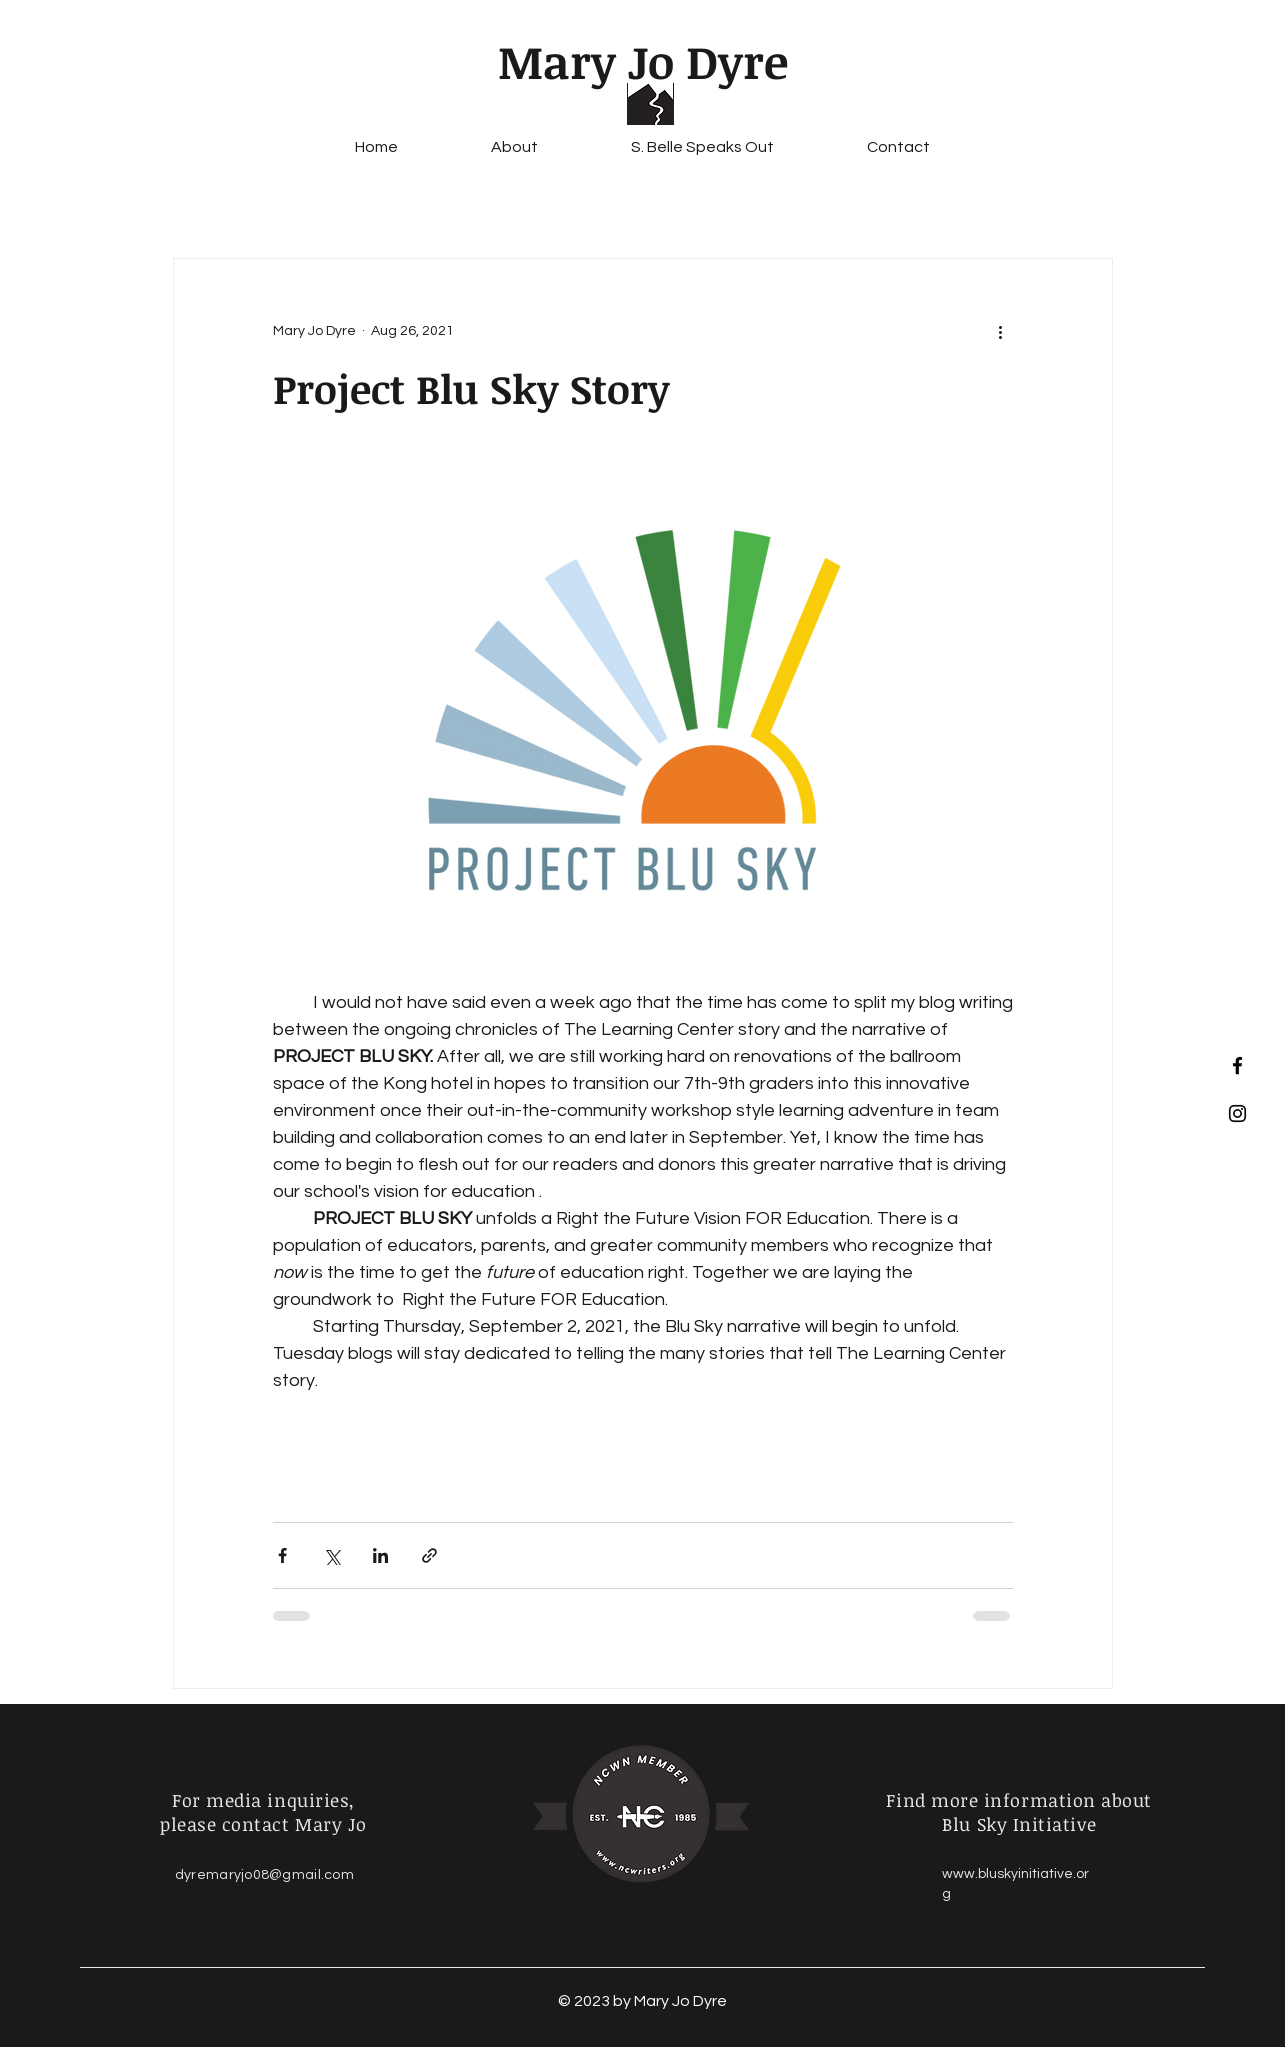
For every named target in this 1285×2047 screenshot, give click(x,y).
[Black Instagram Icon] (1237, 1113)
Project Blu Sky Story (471, 388)
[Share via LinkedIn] (380, 1555)
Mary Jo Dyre (643, 61)
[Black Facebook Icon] (1237, 1065)
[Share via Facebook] (282, 1555)
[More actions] (1001, 331)
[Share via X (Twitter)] (331, 1555)
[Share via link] (429, 1555)
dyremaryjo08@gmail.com (264, 1875)
